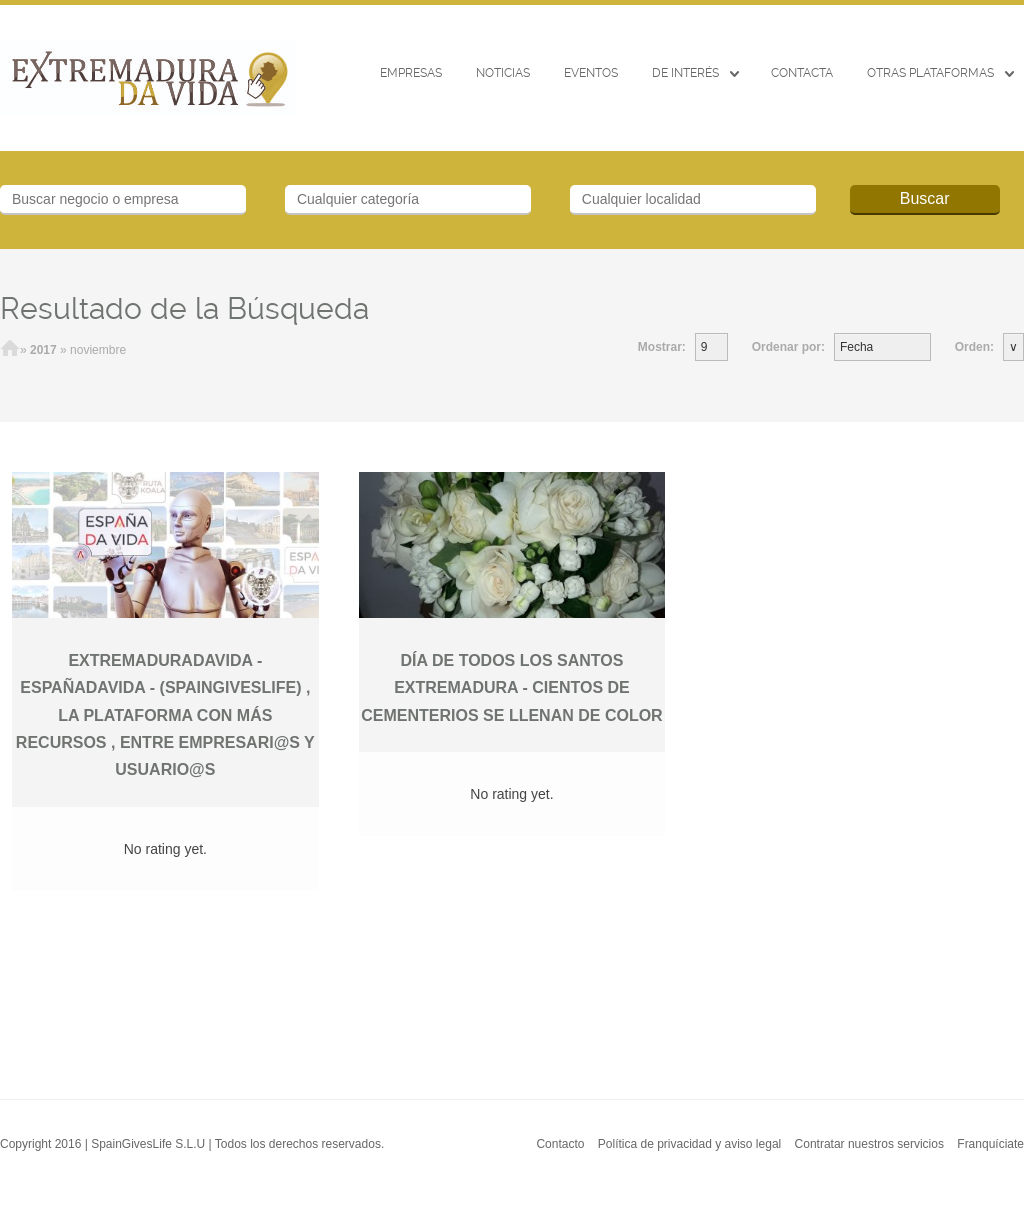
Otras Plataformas (930, 73)
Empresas (411, 73)
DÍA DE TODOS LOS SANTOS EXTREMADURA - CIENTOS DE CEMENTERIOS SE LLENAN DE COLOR (511, 688)
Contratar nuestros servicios (869, 1144)
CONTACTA (802, 73)
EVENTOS (591, 73)
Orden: (974, 347)
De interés (685, 73)
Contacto (560, 1144)
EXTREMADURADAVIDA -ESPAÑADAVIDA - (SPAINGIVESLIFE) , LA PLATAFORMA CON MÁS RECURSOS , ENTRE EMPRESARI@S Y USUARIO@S (165, 715)
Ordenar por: (788, 347)
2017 (43, 350)
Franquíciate (990, 1144)
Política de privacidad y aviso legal (689, 1144)
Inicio (10, 350)
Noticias (503, 73)
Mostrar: (662, 347)
